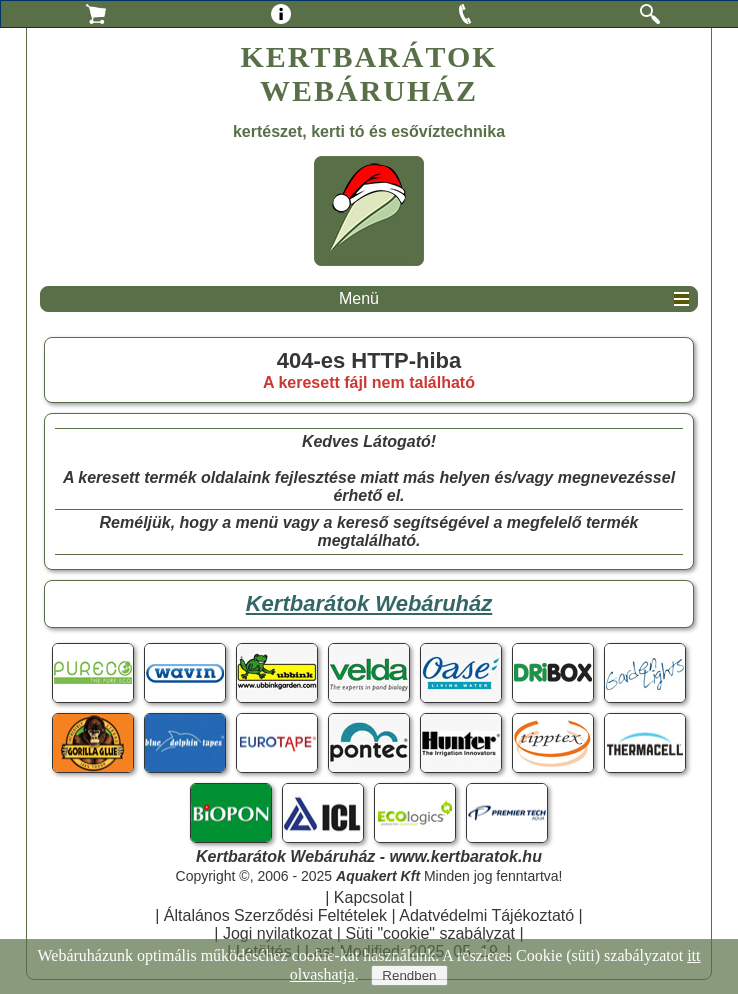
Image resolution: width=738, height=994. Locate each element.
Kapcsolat (369, 897)
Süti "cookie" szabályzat (430, 933)
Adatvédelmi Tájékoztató (486, 915)
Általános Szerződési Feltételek (275, 915)
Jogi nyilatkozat (277, 933)
